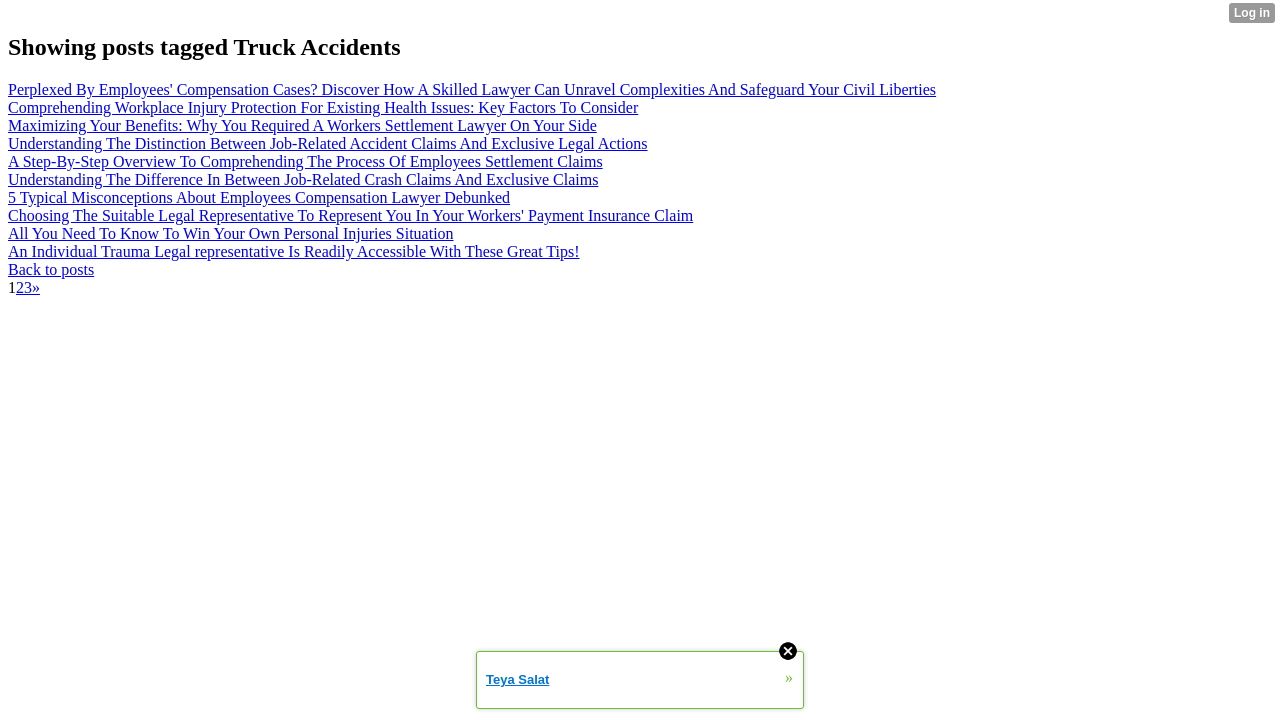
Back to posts (51, 269)
